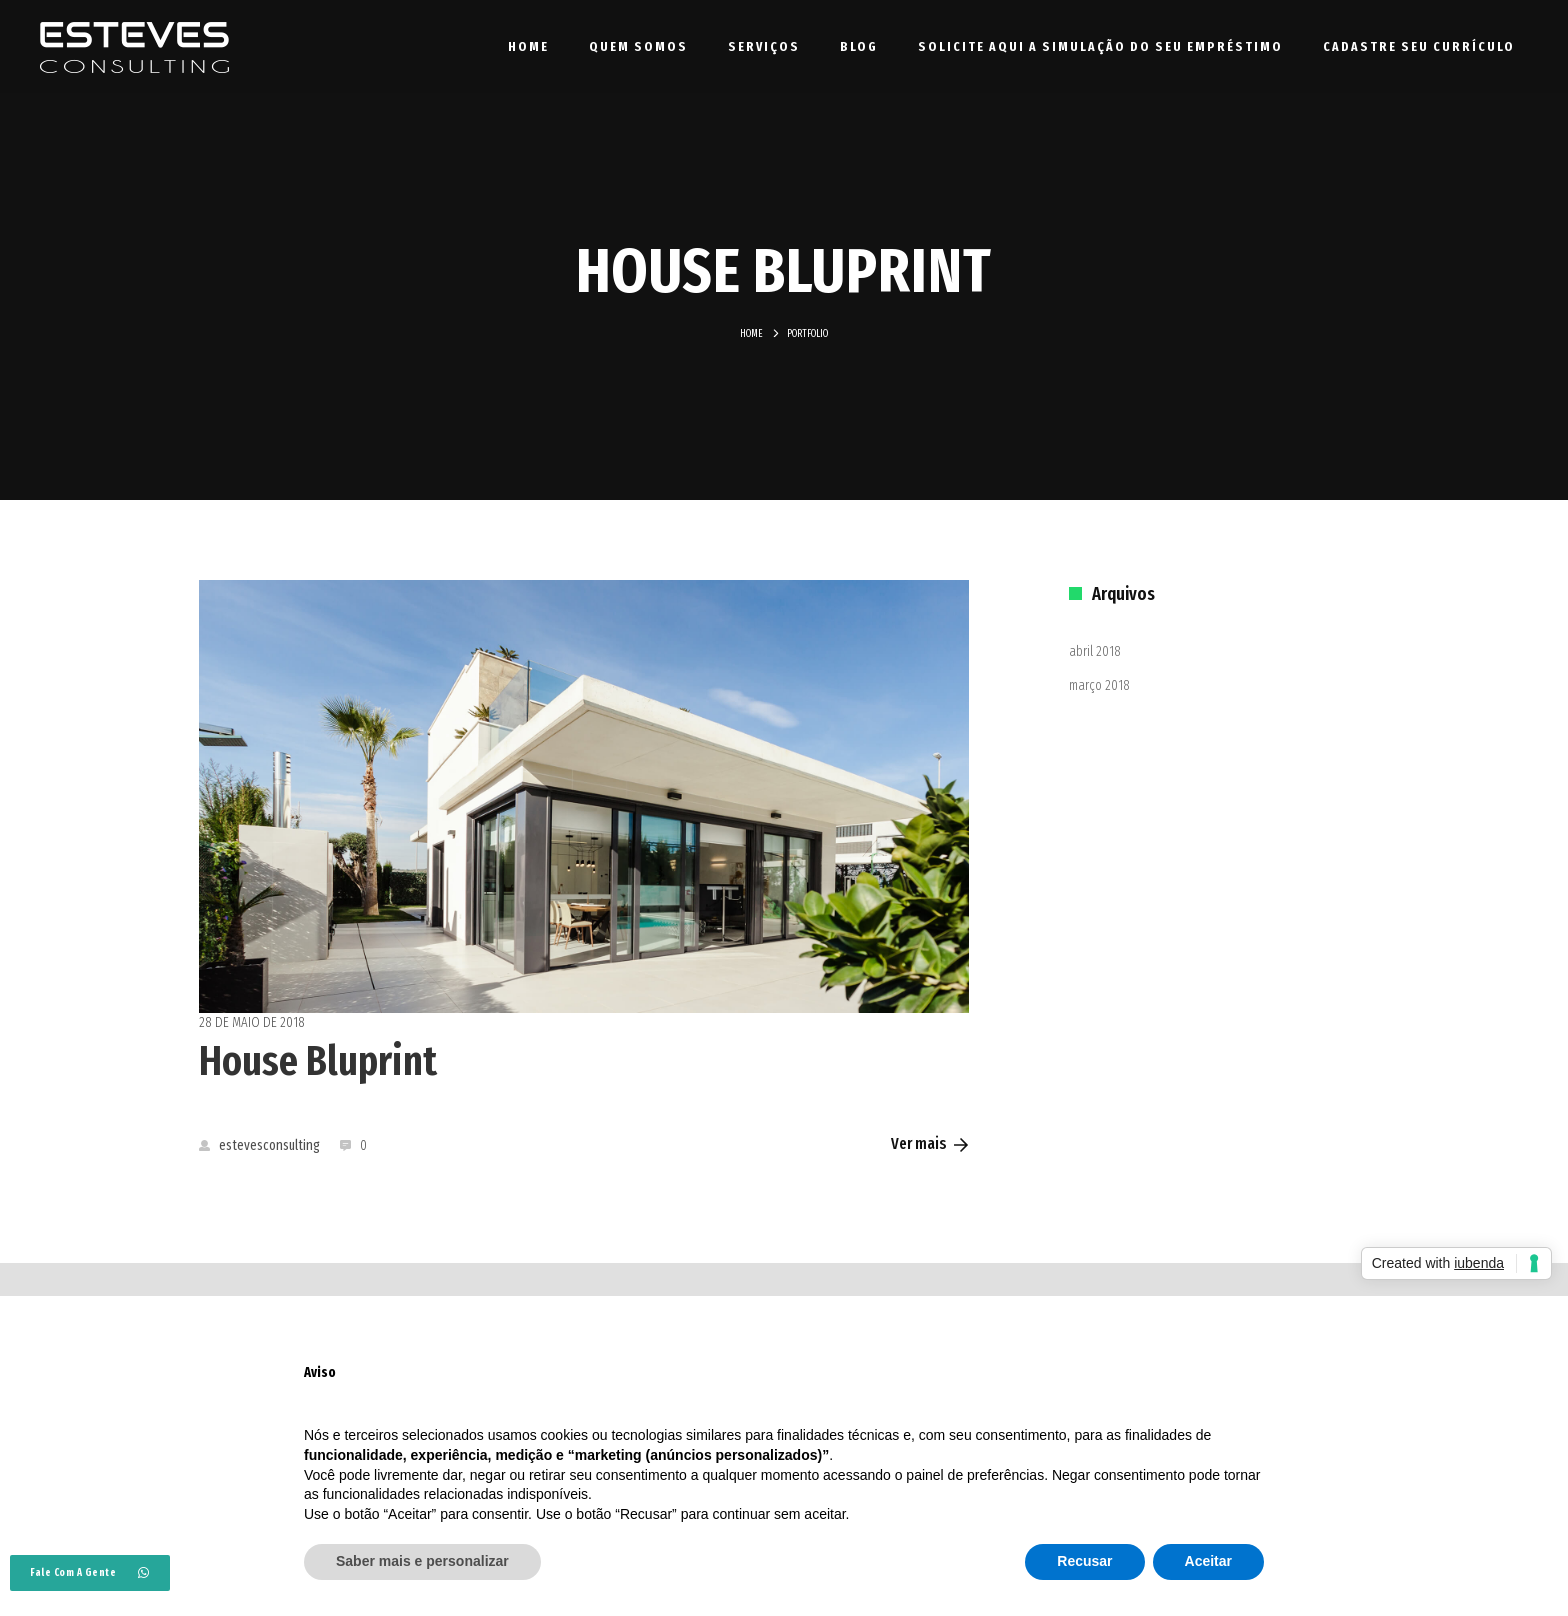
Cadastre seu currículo (1419, 46)
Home (528, 46)
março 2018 (1099, 685)
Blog (859, 46)
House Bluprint (318, 1061)
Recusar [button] (1084, 1561)
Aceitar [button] (1208, 1561)
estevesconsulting (259, 1145)
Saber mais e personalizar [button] (422, 1561)
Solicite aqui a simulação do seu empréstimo (1100, 46)
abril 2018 (1095, 651)
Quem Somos (638, 46)
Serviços (764, 46)
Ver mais (930, 1143)
